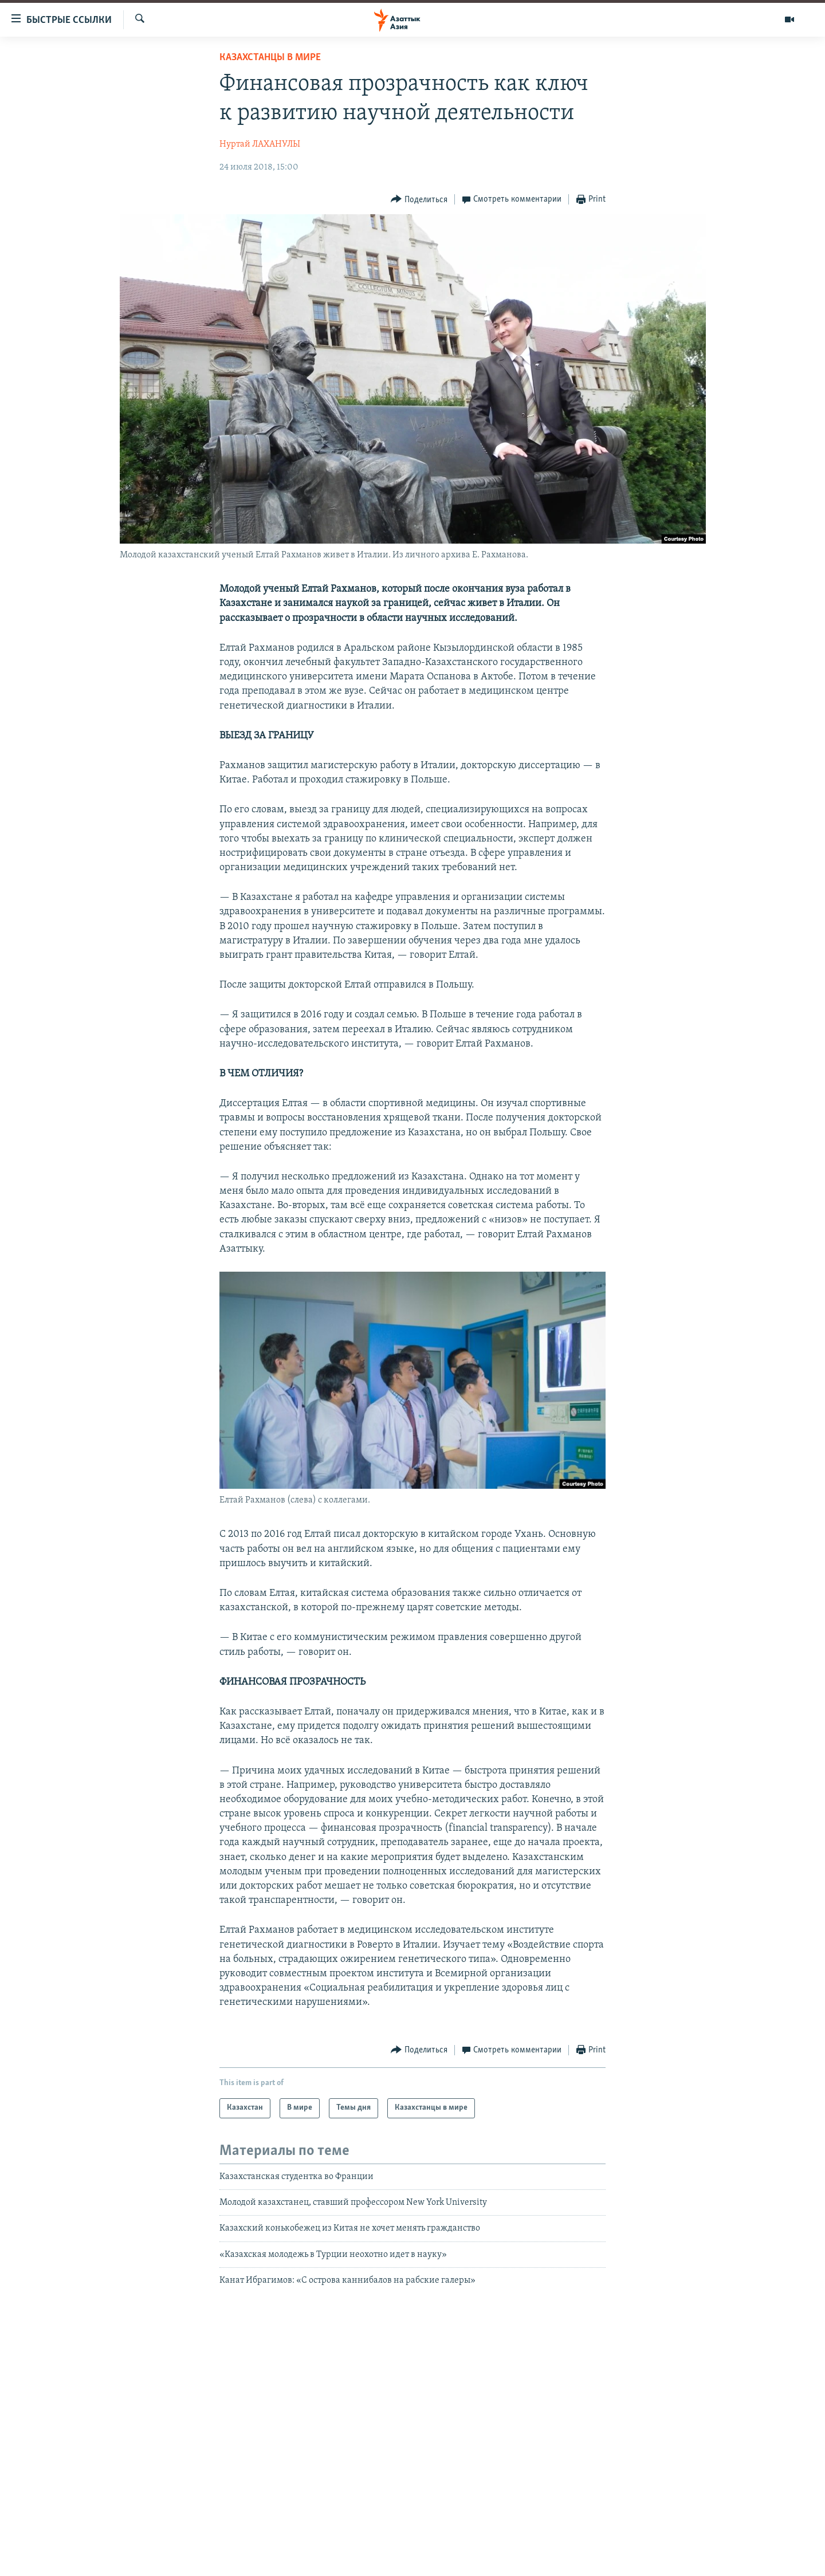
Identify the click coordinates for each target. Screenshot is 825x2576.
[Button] (419, 199)
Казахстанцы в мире (270, 57)
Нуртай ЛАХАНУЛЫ (259, 144)
